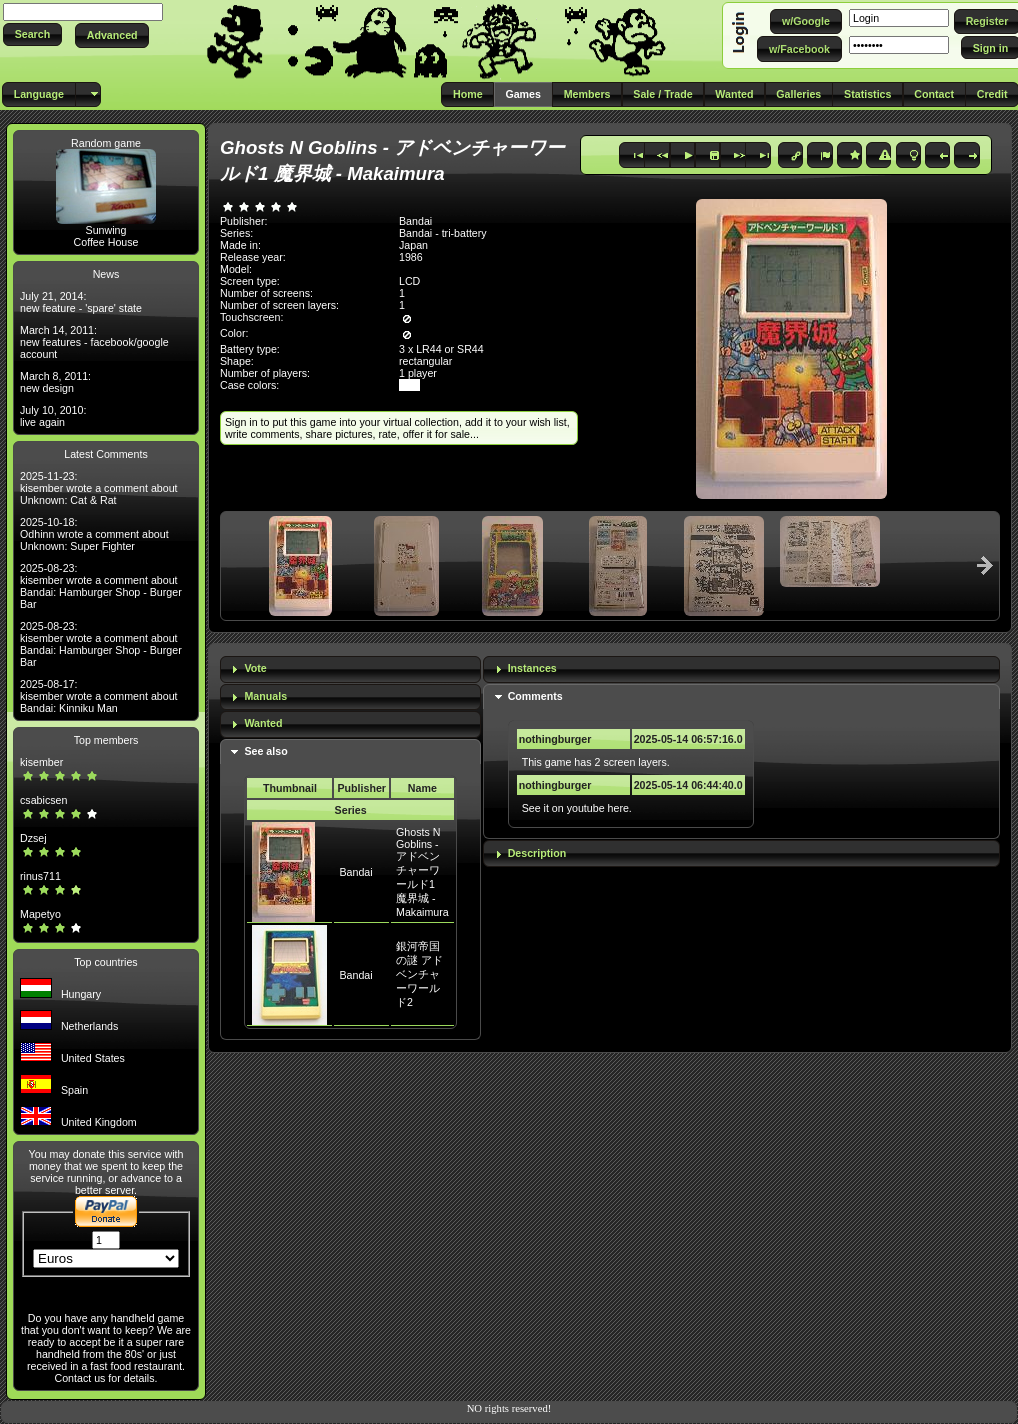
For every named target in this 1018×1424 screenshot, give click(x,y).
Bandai (355, 872)
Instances (532, 668)
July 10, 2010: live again (53, 416)
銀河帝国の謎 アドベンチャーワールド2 (419, 974)
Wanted (263, 723)
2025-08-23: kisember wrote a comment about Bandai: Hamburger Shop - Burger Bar (101, 586)
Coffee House (106, 242)
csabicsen (43, 800)
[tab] (350, 669)
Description (537, 853)
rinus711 (40, 876)
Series (351, 810)
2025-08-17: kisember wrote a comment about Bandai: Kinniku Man (99, 696)
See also (265, 751)
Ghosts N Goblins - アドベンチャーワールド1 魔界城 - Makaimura (422, 872)
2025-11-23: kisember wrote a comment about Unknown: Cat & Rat (99, 488)
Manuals (265, 696)
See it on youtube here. (577, 808)
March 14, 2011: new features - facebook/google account (94, 342)
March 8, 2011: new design (55, 382)
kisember (41, 762)
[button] (32, 34)
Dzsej (33, 838)
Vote (255, 668)
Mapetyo (40, 914)
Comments (535, 696)
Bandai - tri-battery (443, 233)
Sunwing (106, 230)
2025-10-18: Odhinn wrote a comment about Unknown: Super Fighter (94, 534)
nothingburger (555, 739)
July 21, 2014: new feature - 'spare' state (81, 302)
